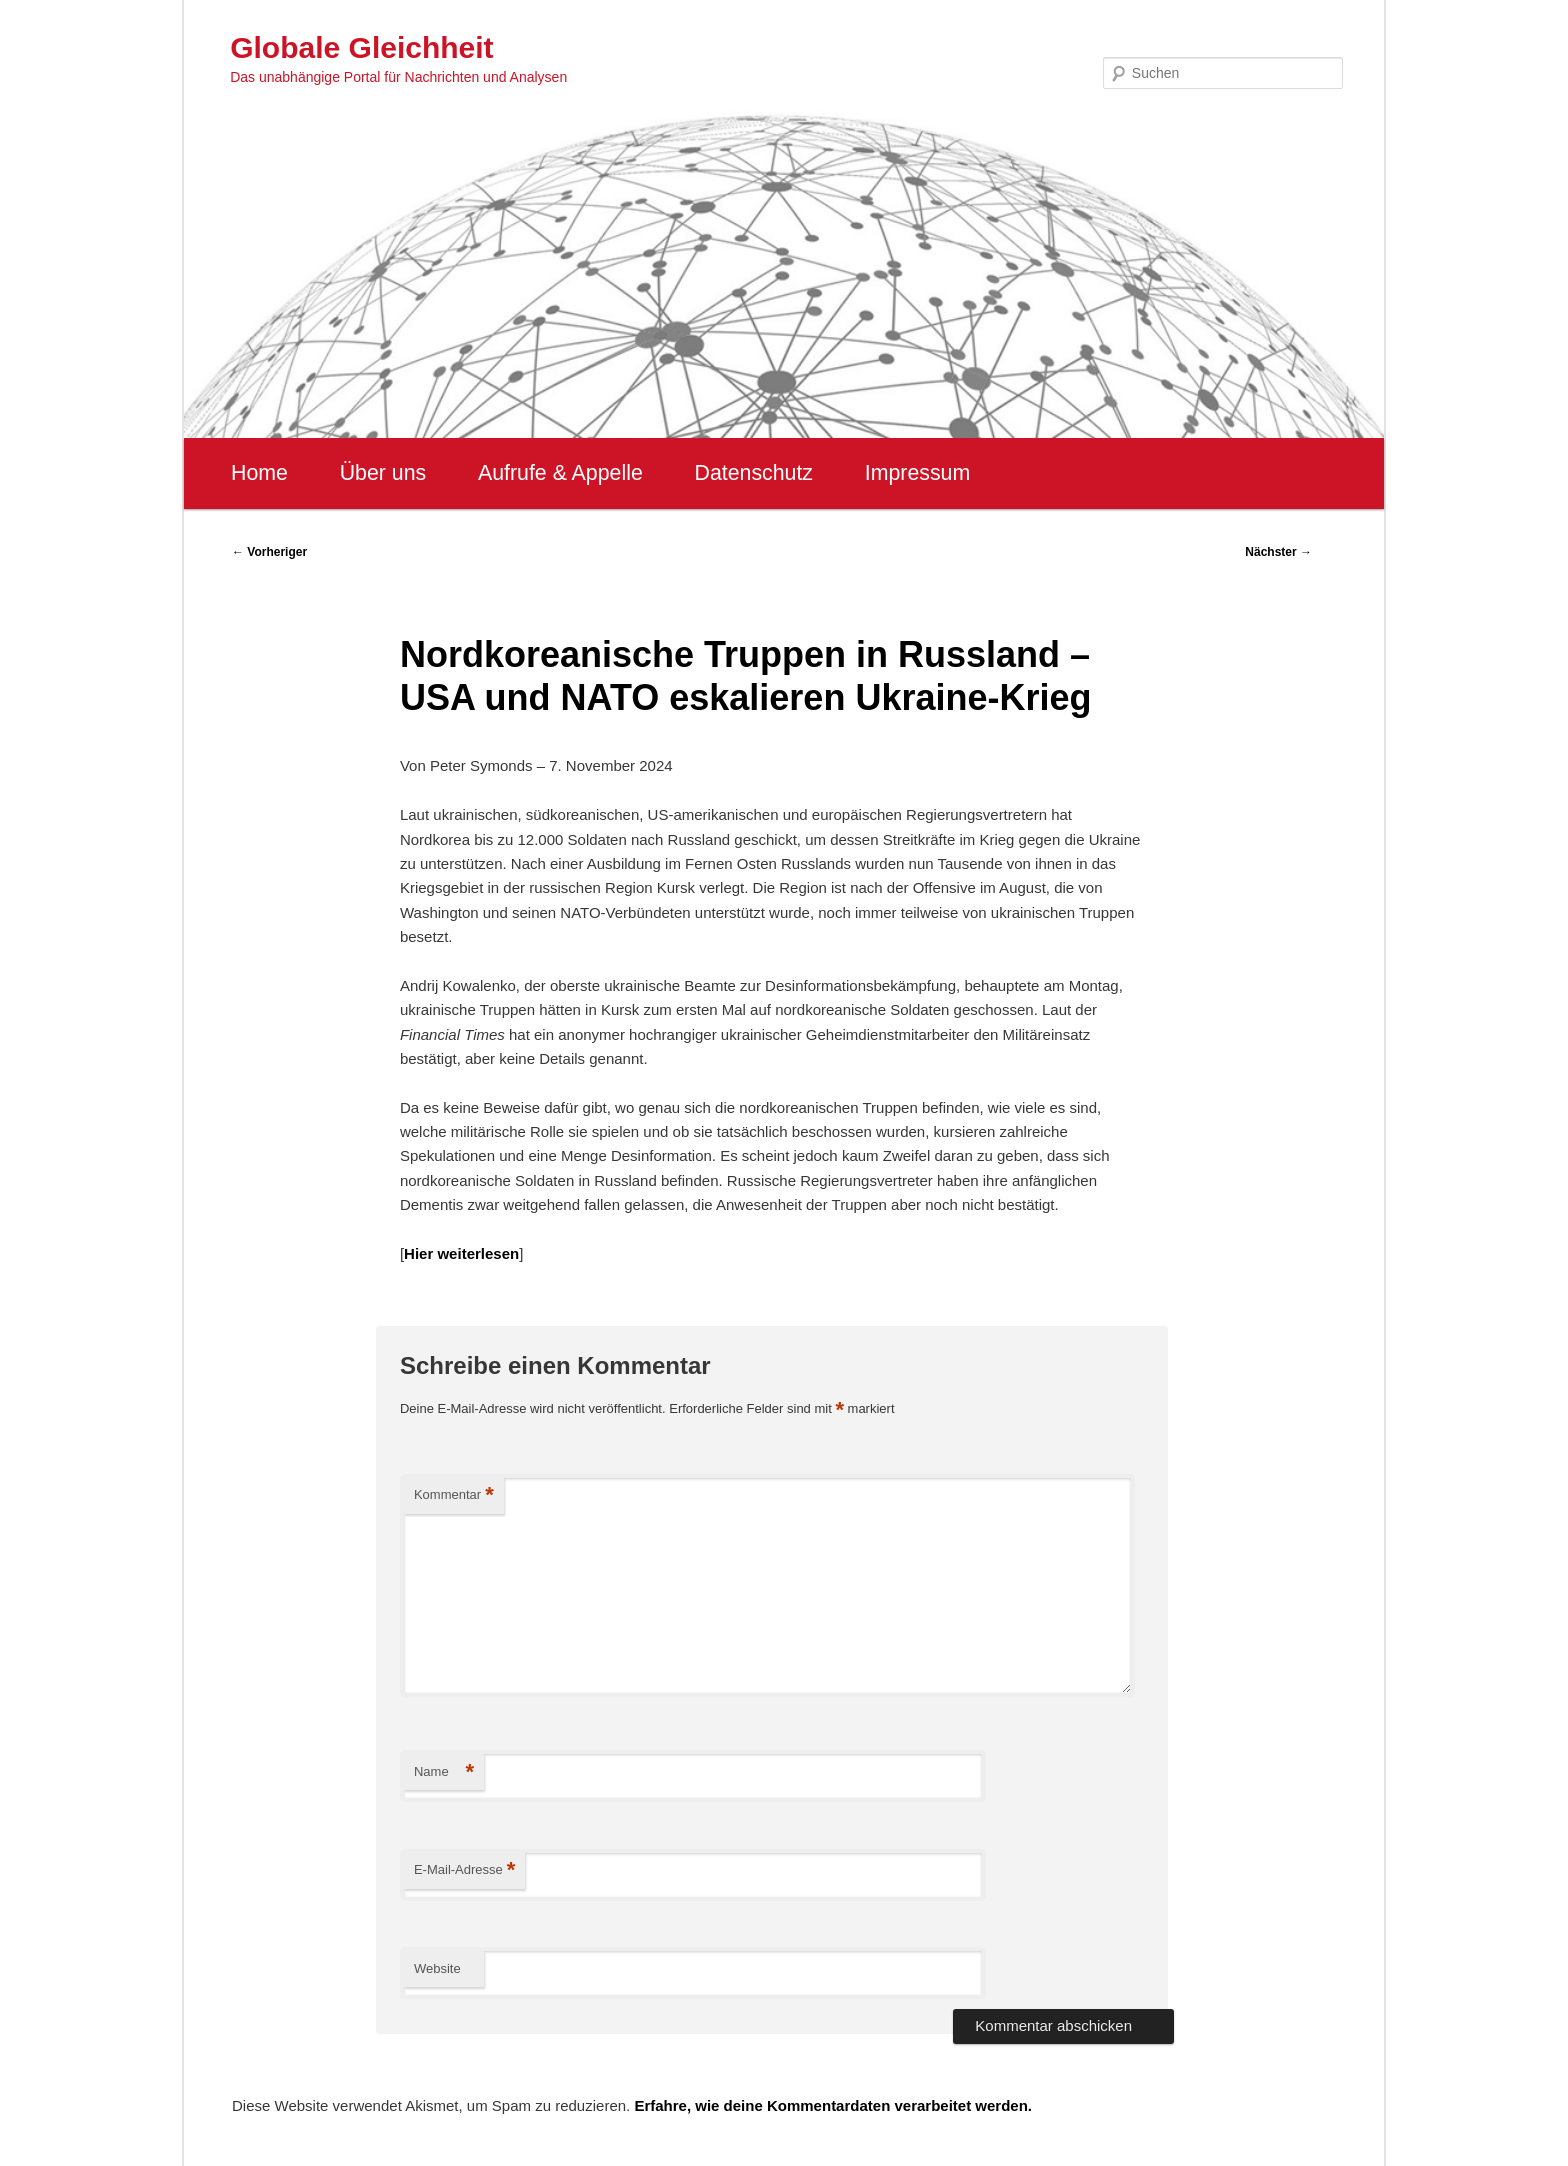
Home (259, 473)
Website (437, 1968)
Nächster (1278, 552)
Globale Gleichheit (361, 47)
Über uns (383, 473)
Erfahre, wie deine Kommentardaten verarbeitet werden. (833, 2105)
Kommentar (454, 1495)
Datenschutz (753, 473)
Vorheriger (269, 552)
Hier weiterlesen (461, 1253)
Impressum (917, 473)
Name (444, 1772)
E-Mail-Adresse (464, 1870)
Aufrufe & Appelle (560, 473)
